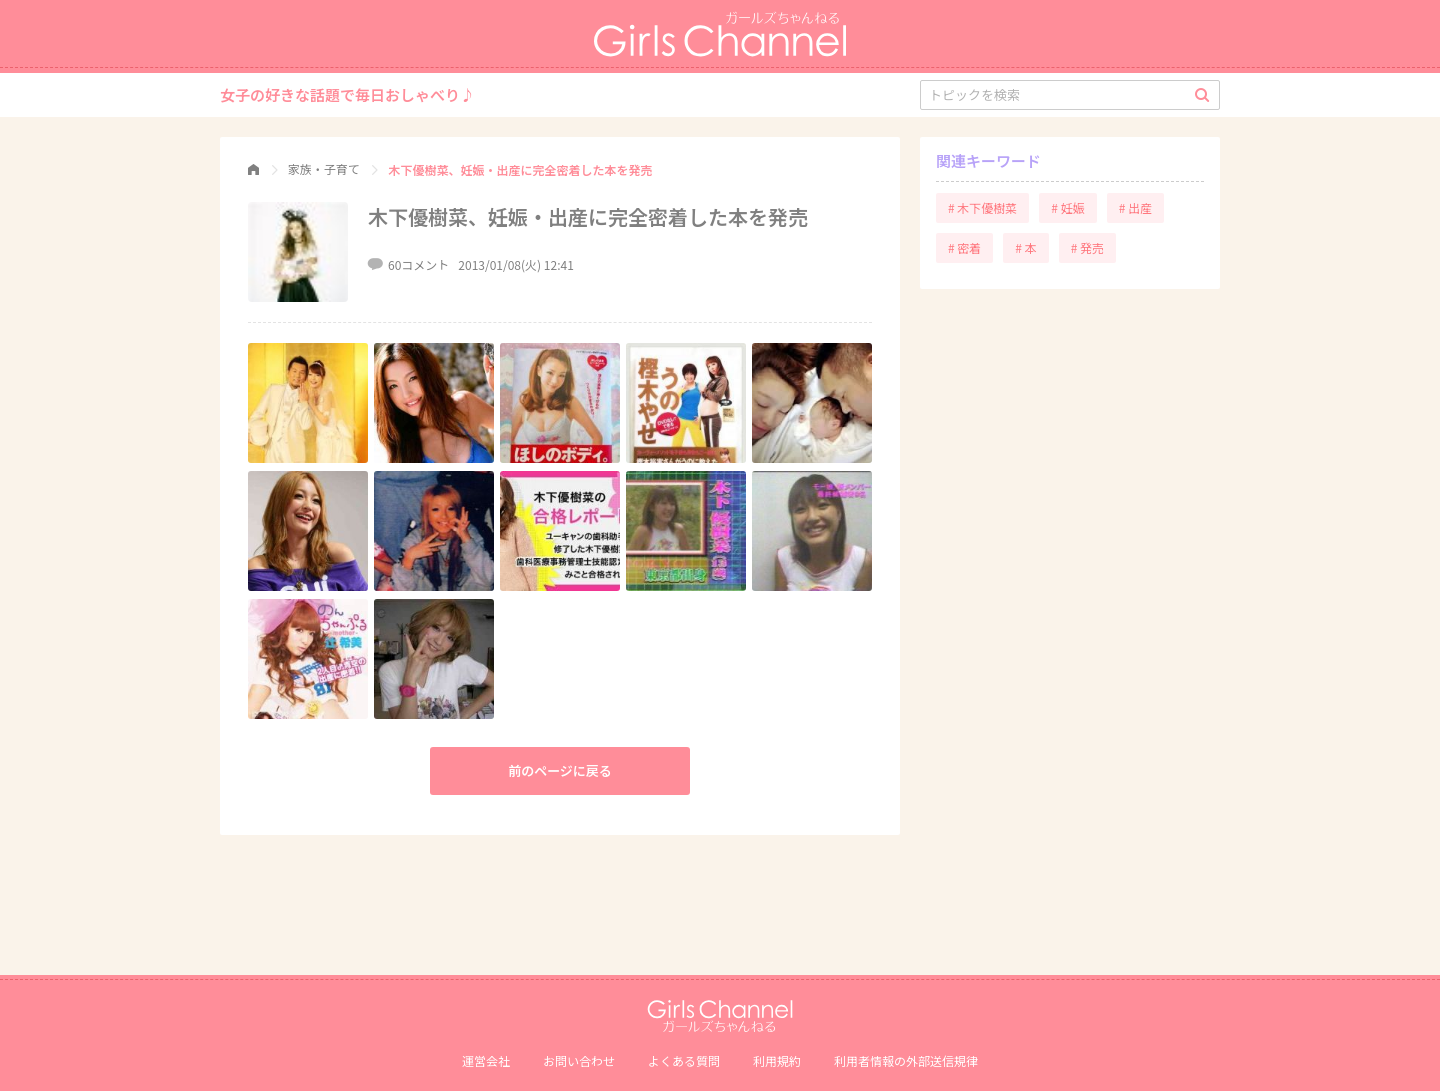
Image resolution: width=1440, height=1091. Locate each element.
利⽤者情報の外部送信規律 (906, 1060)
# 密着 (964, 247)
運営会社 (486, 1060)
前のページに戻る (560, 770)
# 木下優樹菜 (982, 207)
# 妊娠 (1067, 207)
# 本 (1025, 247)
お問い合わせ (579, 1060)
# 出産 (1135, 207)
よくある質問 (684, 1060)
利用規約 (777, 1060)
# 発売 (1087, 247)
